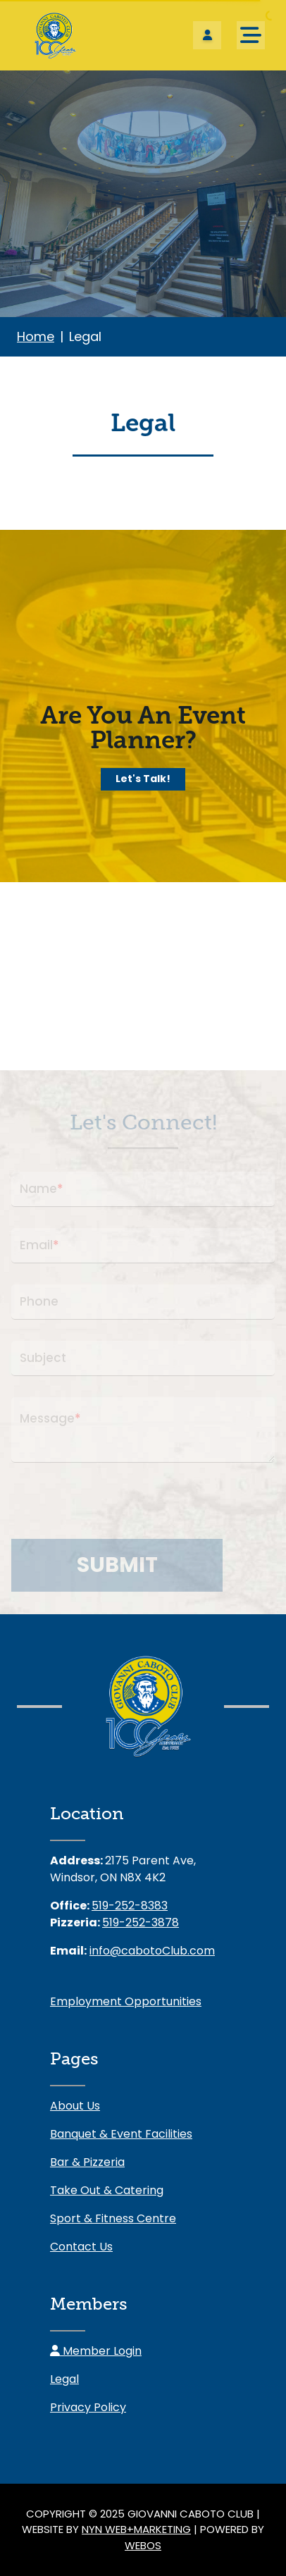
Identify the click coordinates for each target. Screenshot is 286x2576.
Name (41, 1189)
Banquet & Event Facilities (121, 2134)
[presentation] (118, 1511)
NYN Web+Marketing (136, 2529)
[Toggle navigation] (250, 35)
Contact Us (81, 2246)
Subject (43, 1357)
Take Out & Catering (106, 2190)
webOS (143, 2545)
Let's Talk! (143, 779)
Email (39, 1246)
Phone (39, 1301)
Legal (64, 2379)
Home (35, 336)
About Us (75, 2106)
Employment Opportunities (125, 2001)
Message (50, 1419)
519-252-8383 (130, 1905)
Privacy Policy (88, 2407)
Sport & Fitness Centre (113, 2218)
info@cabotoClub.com (152, 1951)
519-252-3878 (140, 1922)
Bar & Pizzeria (87, 2162)
